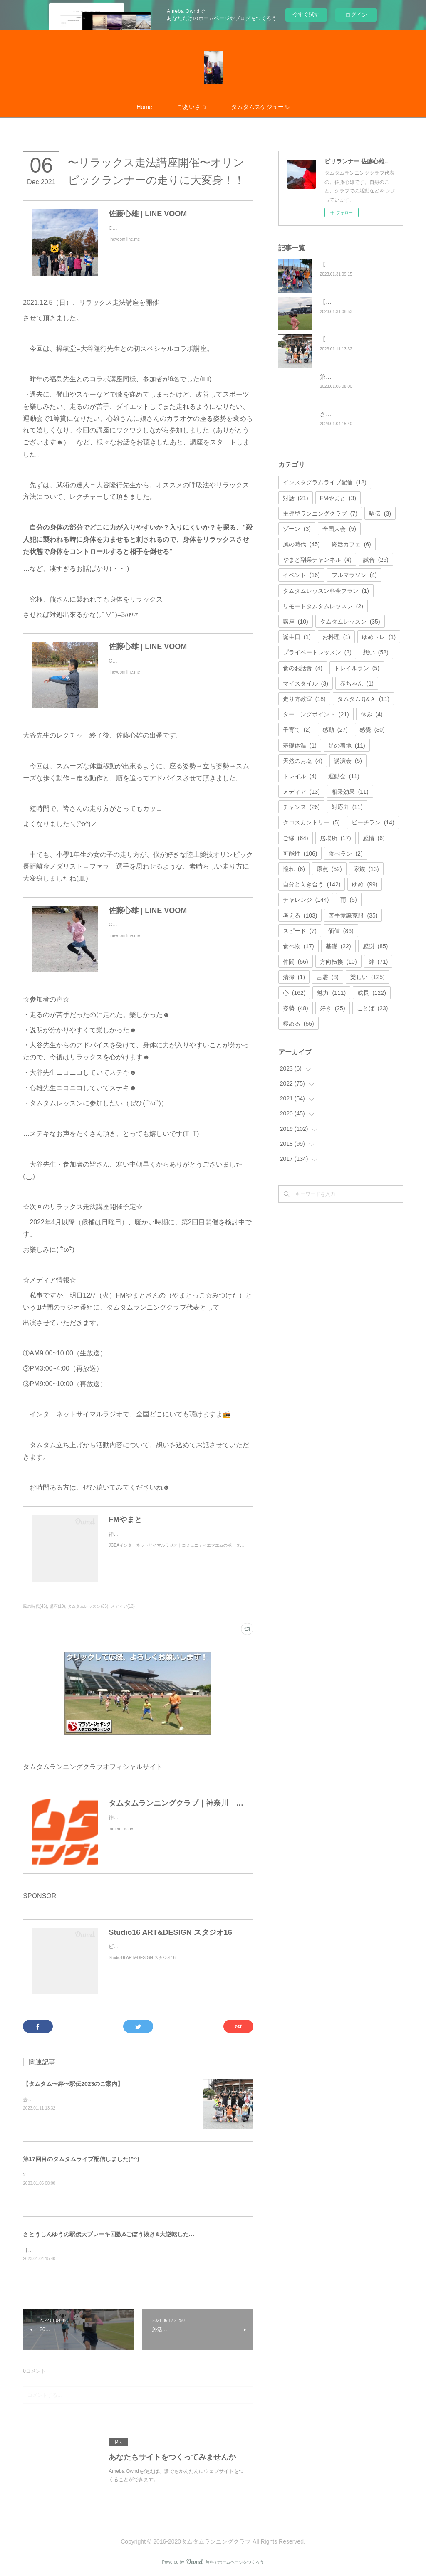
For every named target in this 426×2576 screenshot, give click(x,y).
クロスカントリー (311, 822)
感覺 (372, 729)
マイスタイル (305, 683)
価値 (341, 931)
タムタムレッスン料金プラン (326, 590)
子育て (297, 729)
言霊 (328, 977)
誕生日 (297, 637)
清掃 (294, 977)
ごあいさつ (191, 107)
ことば (372, 1008)
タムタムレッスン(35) (87, 1606)
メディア (301, 791)
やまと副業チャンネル (317, 559)
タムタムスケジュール (260, 107)
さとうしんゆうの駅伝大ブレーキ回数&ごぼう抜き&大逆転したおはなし (117, 2234)
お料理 (336, 637)
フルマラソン (354, 575)
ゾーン (297, 529)
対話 (295, 498)
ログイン (356, 15)
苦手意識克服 (353, 915)
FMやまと (338, 498)
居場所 (335, 838)
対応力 (347, 807)
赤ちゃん (357, 683)
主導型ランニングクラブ (320, 513)
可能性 (300, 853)
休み (372, 714)
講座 (295, 621)
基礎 (338, 946)
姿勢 (295, 1008)
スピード (300, 931)
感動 (335, 729)
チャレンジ (306, 899)
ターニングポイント (316, 714)
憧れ (294, 869)
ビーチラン (373, 822)
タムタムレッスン (350, 621)
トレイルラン (356, 668)
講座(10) (57, 1606)
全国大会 (339, 529)
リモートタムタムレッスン (323, 606)
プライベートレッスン (317, 652)
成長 (371, 992)
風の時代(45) (35, 1606)
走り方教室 (304, 699)
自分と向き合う (312, 884)
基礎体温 (300, 745)
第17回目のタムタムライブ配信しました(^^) (81, 2159)
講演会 (348, 761)
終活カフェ (351, 544)
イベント (301, 575)
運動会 (343, 776)
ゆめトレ (379, 637)
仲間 (295, 961)
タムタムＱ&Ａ (363, 699)
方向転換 (338, 961)
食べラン (345, 853)
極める (298, 1023)
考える (300, 915)
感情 (374, 838)
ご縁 (295, 838)
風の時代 (301, 544)
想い (376, 652)
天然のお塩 (302, 761)
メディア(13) (123, 1606)
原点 (329, 869)
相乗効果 (350, 791)
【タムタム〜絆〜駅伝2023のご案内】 (73, 2083)
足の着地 (346, 745)
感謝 (375, 946)
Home (144, 107)
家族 (366, 869)
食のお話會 (302, 668)
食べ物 (298, 946)
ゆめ (364, 884)
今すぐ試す (306, 14)
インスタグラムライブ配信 (325, 482)
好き (332, 1008)
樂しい (367, 977)
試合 (376, 559)
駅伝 (380, 513)
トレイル (300, 776)
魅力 (331, 992)
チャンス (301, 807)
